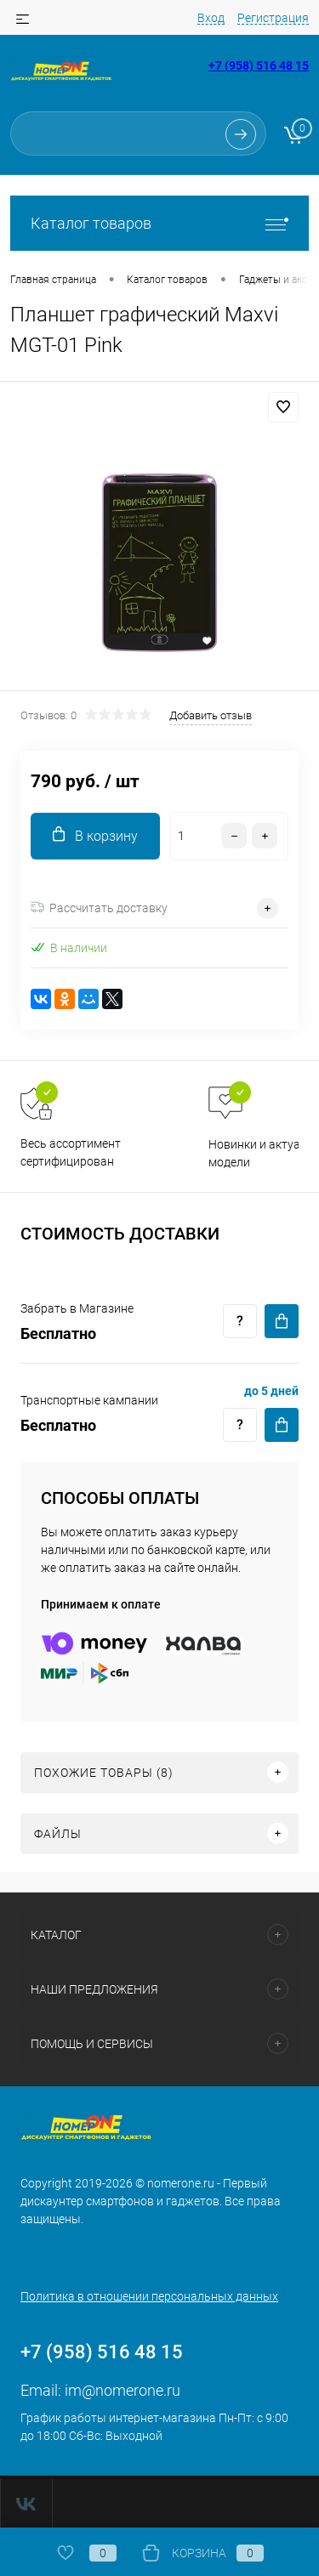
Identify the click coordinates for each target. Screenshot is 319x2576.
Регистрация (273, 18)
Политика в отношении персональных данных (149, 2296)
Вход (211, 18)
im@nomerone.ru (122, 2390)
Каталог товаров (159, 223)
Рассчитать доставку (99, 908)
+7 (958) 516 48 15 (258, 65)
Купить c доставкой (282, 1321)
